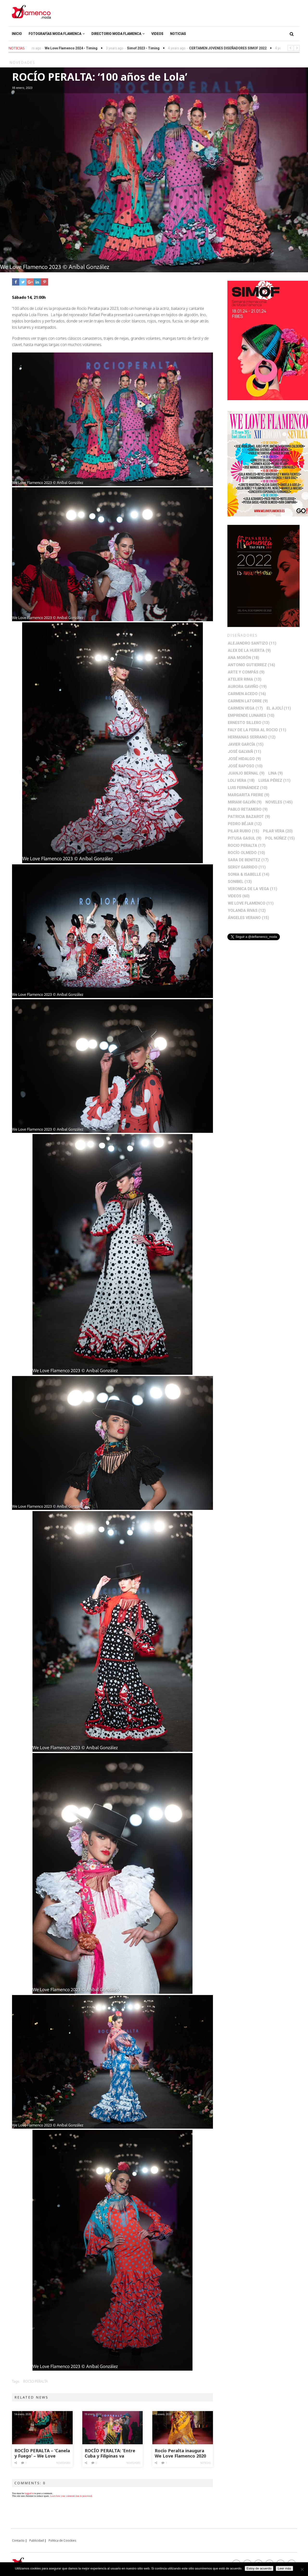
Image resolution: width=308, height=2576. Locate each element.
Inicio (17, 34)
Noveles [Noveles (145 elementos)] (279, 802)
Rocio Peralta (35, 2381)
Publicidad (36, 2540)
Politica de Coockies (62, 2540)
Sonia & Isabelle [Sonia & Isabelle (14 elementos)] (248, 874)
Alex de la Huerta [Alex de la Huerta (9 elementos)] (249, 650)
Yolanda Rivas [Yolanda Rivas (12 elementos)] (247, 910)
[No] (302, 2569)
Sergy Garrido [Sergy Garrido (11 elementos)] (247, 867)
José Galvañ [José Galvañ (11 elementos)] (244, 751)
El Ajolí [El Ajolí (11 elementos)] (279, 708)
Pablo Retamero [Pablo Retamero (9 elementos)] (248, 809)
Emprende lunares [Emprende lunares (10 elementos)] (251, 715)
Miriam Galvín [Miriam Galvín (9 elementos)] (245, 802)
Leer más (284, 2568)
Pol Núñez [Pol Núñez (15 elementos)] (280, 838)
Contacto (18, 2540)
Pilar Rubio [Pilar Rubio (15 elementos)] (243, 831)
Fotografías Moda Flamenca (57, 34)
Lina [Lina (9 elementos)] (275, 773)
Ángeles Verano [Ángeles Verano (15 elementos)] (248, 917)
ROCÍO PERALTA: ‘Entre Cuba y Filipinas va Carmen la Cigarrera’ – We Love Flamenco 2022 (110, 2453)
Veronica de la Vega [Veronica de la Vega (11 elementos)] (252, 889)
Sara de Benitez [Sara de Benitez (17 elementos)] (248, 860)
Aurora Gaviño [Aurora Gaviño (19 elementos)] (247, 686)
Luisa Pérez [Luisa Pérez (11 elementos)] (274, 780)
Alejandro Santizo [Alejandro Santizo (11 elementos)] (252, 643)
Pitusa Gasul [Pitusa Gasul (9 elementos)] (244, 838)
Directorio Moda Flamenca (118, 34)
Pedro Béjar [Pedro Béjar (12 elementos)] (245, 824)
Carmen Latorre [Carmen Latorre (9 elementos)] (248, 701)
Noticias (178, 34)
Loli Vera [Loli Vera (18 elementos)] (241, 780)
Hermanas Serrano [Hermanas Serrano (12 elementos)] (252, 737)
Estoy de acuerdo (259, 2568)
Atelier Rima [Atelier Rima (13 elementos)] (244, 679)
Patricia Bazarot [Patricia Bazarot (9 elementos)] (249, 816)
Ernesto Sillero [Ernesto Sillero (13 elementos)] (249, 722)
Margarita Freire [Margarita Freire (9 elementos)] (248, 795)
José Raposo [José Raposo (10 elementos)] (245, 766)
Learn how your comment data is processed (71, 2496)
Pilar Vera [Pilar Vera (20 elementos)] (278, 831)
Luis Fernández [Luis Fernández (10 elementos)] (247, 787)
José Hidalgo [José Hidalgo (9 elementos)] (244, 758)
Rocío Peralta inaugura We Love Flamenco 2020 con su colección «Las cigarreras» (180, 2453)
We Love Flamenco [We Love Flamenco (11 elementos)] (251, 903)
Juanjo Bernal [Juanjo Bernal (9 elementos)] (246, 773)
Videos (157, 34)
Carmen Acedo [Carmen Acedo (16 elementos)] (247, 693)
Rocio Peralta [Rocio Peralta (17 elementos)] (246, 845)
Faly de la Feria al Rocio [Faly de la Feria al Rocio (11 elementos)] (257, 730)
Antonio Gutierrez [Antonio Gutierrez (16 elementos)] (251, 665)
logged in (29, 2493)
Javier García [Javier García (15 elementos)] (245, 744)
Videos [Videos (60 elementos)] (239, 896)
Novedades (63, 2463)
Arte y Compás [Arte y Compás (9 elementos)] (246, 672)
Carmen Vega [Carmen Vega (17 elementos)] (245, 708)
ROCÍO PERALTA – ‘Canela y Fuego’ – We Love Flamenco (42, 2453)
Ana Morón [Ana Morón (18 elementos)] (243, 657)
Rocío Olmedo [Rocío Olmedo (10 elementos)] (246, 852)
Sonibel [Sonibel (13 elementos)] (240, 881)
